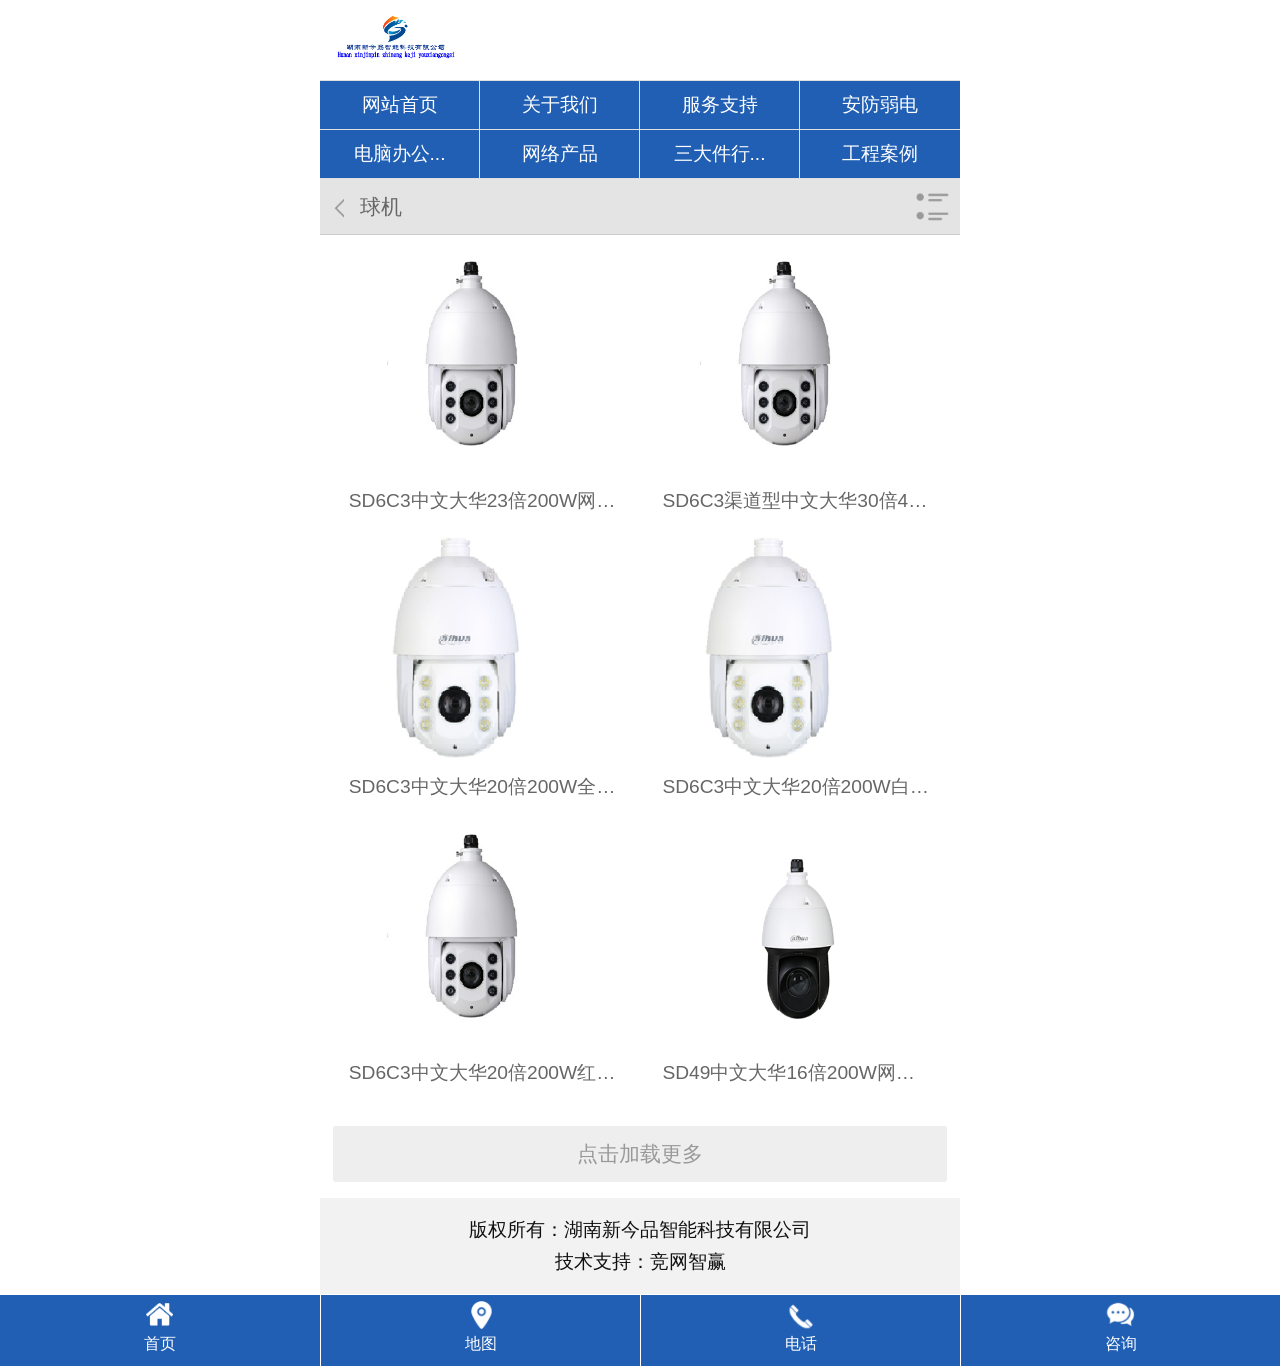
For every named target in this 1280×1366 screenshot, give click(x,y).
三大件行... (720, 153)
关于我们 (560, 104)
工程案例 (880, 153)
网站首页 (400, 104)
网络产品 (560, 153)
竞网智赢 (688, 1261)
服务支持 (720, 104)
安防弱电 (880, 104)
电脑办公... (400, 153)
